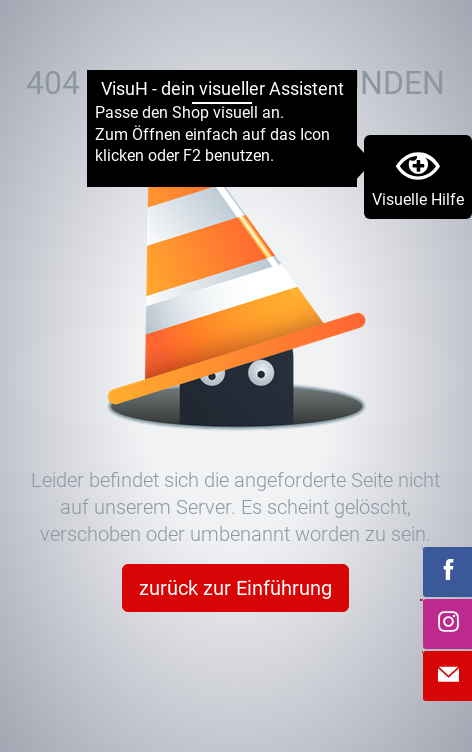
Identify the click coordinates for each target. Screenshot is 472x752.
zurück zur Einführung (235, 588)
